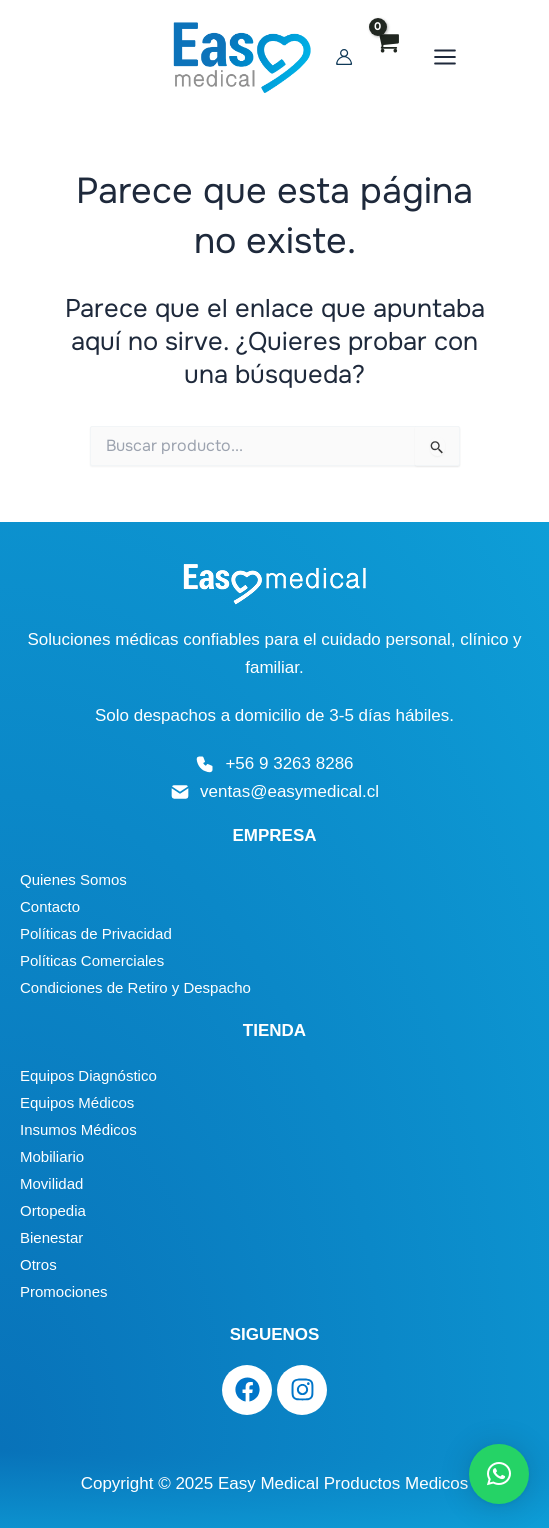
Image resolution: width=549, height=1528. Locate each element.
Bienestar (51, 1237)
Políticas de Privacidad (96, 933)
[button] (499, 1474)
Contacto (50, 906)
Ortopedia (53, 1210)
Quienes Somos (73, 879)
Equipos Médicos (77, 1102)
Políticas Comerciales (92, 960)
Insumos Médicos (78, 1129)
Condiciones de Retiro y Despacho (135, 987)
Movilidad (51, 1183)
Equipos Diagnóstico (88, 1075)
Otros (38, 1264)
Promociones (64, 1291)
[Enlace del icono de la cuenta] (386, 60)
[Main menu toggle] (487, 60)
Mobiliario (52, 1156)
